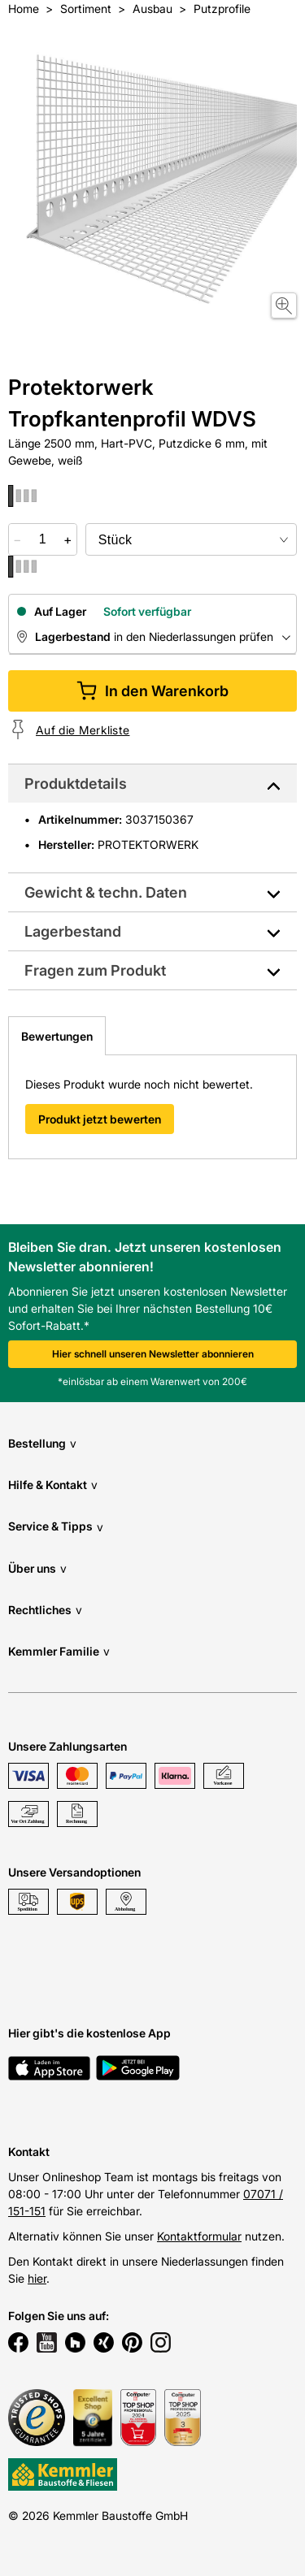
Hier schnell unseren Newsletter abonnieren (153, 1354)
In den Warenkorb (152, 691)
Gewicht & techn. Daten (105, 892)
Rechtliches (45, 1609)
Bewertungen (57, 1036)
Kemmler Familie (59, 1651)
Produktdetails (75, 783)
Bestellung (42, 1443)
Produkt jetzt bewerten (99, 1119)
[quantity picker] (42, 539)
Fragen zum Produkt (95, 970)
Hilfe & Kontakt (53, 1484)
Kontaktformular (199, 2236)
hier (37, 2278)
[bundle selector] (191, 539)
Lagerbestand (72, 931)
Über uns (37, 1568)
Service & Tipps (55, 1526)
